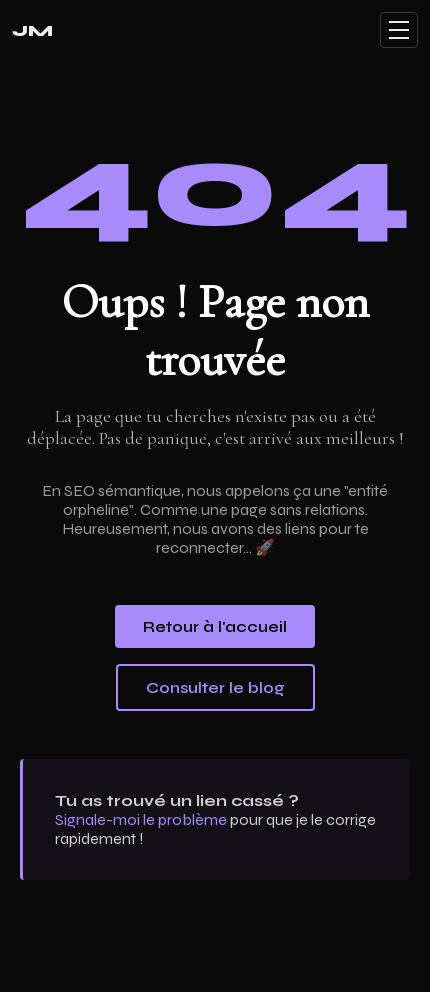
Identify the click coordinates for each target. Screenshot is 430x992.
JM (32, 30)
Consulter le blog (215, 687)
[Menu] (399, 30)
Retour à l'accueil (215, 626)
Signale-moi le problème (141, 819)
